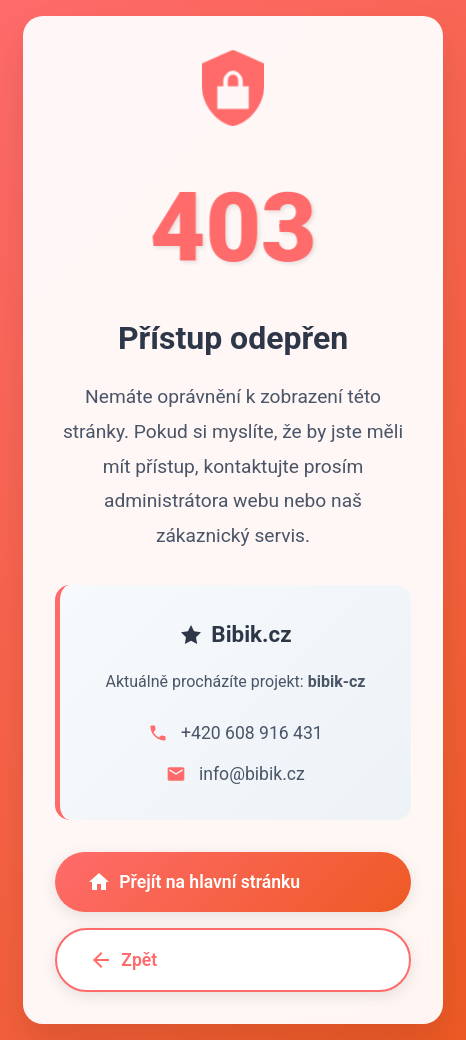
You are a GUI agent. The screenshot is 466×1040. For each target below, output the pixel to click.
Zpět (123, 961)
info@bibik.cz (252, 774)
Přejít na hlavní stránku (193, 882)
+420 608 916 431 (252, 733)
